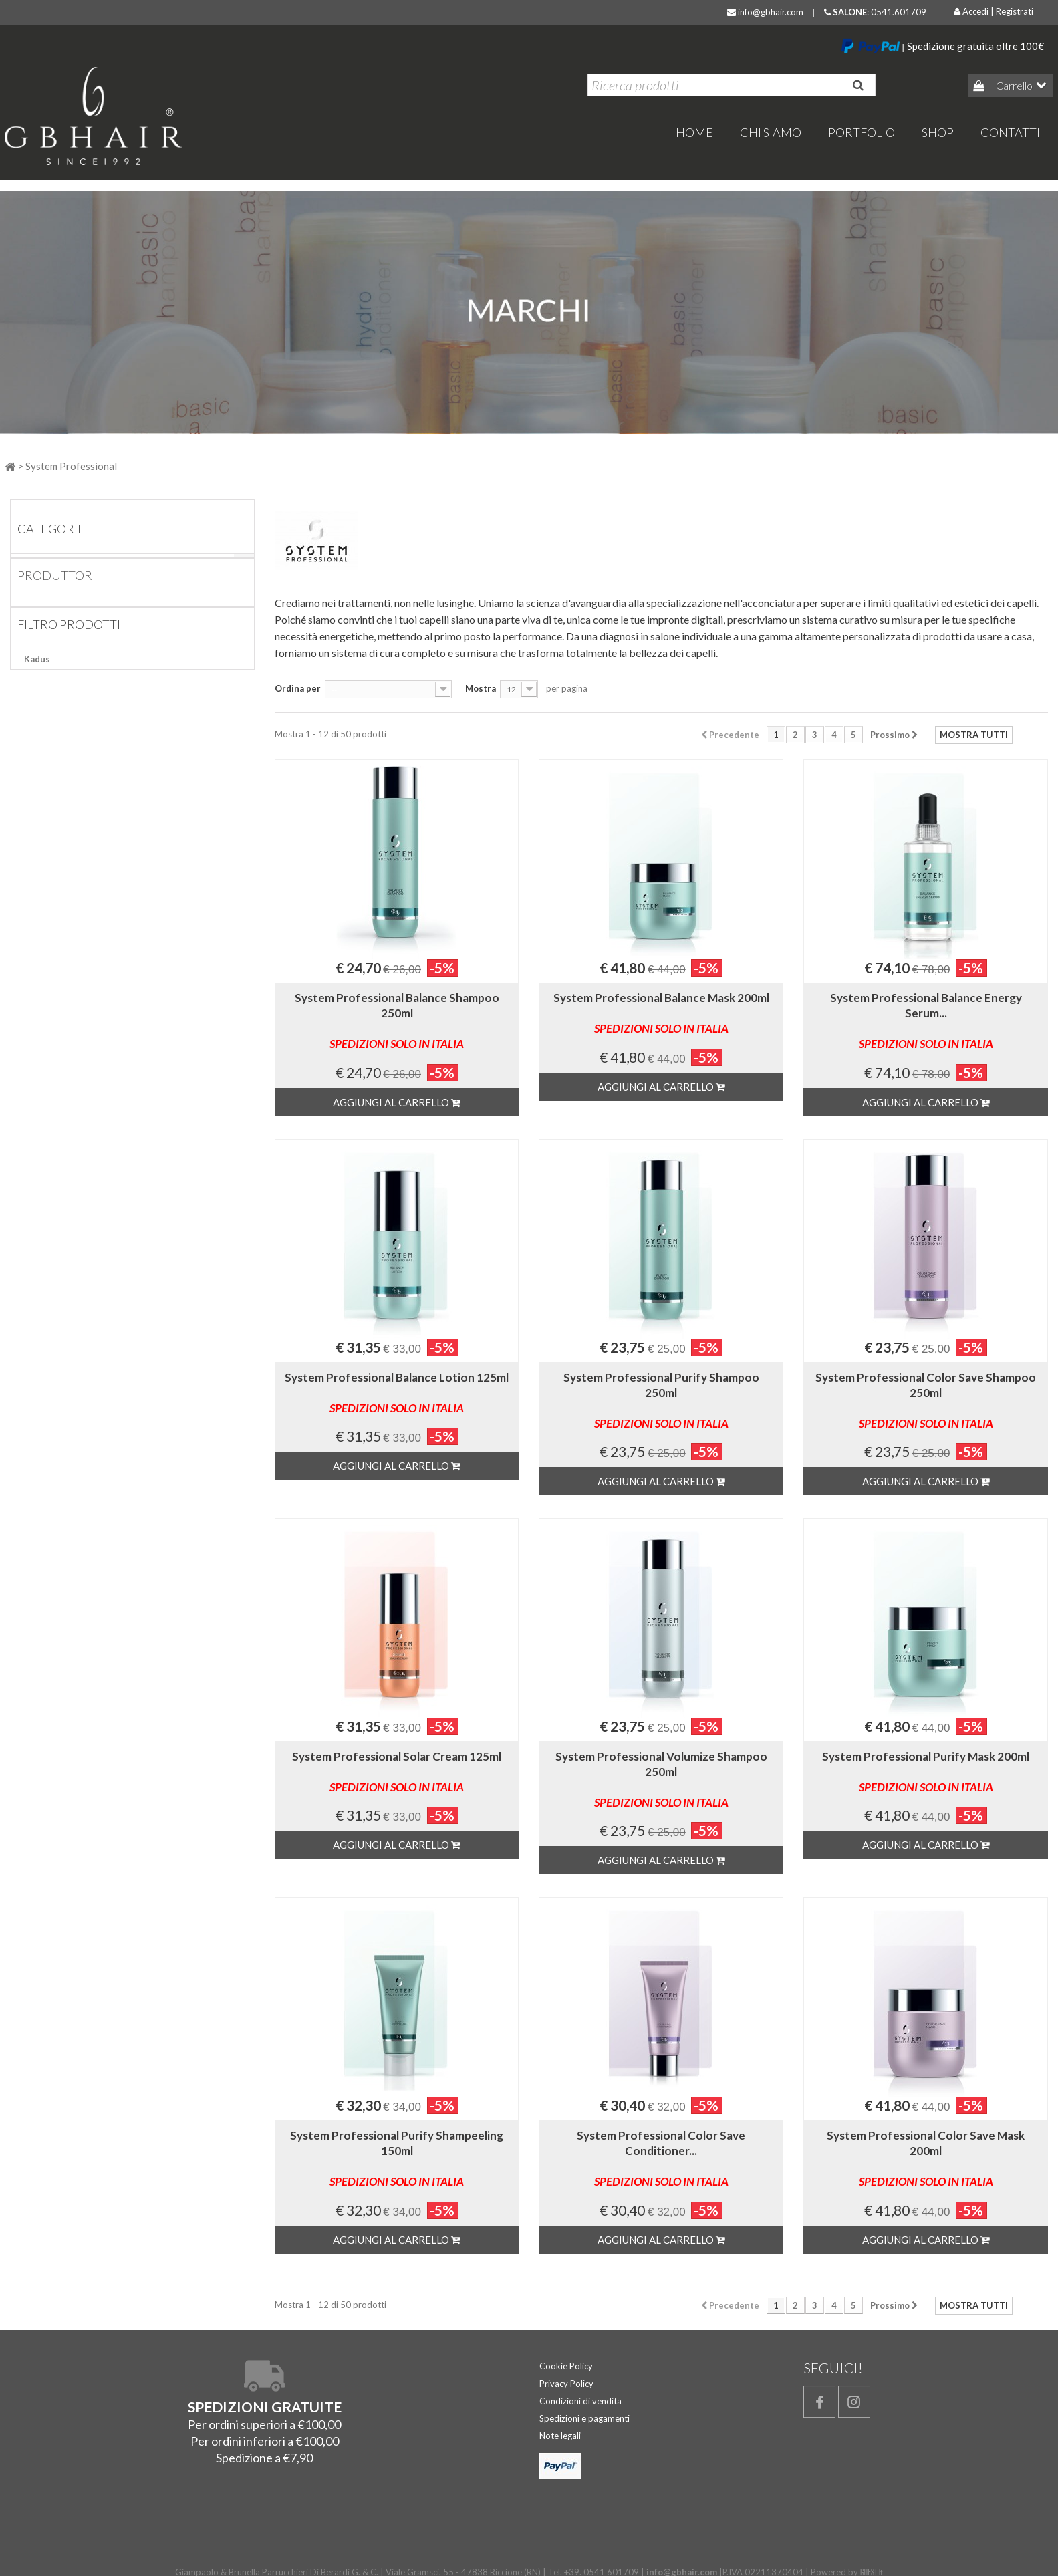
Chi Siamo (770, 132)
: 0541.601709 (875, 12)
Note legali (560, 2435)
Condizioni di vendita (580, 2401)
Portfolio (861, 132)
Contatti (1010, 132)
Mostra (480, 688)
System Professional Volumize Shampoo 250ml (661, 1779)
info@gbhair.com (765, 12)
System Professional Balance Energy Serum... (926, 1021)
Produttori (56, 598)
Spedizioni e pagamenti (584, 2418)
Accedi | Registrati (993, 11)
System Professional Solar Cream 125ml (396, 1771)
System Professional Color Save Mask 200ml (926, 2158)
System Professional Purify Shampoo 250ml (661, 1400)
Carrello (1013, 85)
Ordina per (298, 688)
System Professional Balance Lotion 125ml (397, 1392)
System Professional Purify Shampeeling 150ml (396, 2158)
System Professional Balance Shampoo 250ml (397, 1021)
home (694, 132)
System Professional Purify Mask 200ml (925, 1771)
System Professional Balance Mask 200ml (661, 1013)
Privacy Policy (566, 2383)
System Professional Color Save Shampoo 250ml (925, 1400)
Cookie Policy (566, 2366)
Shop (938, 132)
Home (35, 564)
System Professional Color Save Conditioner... (661, 2158)
